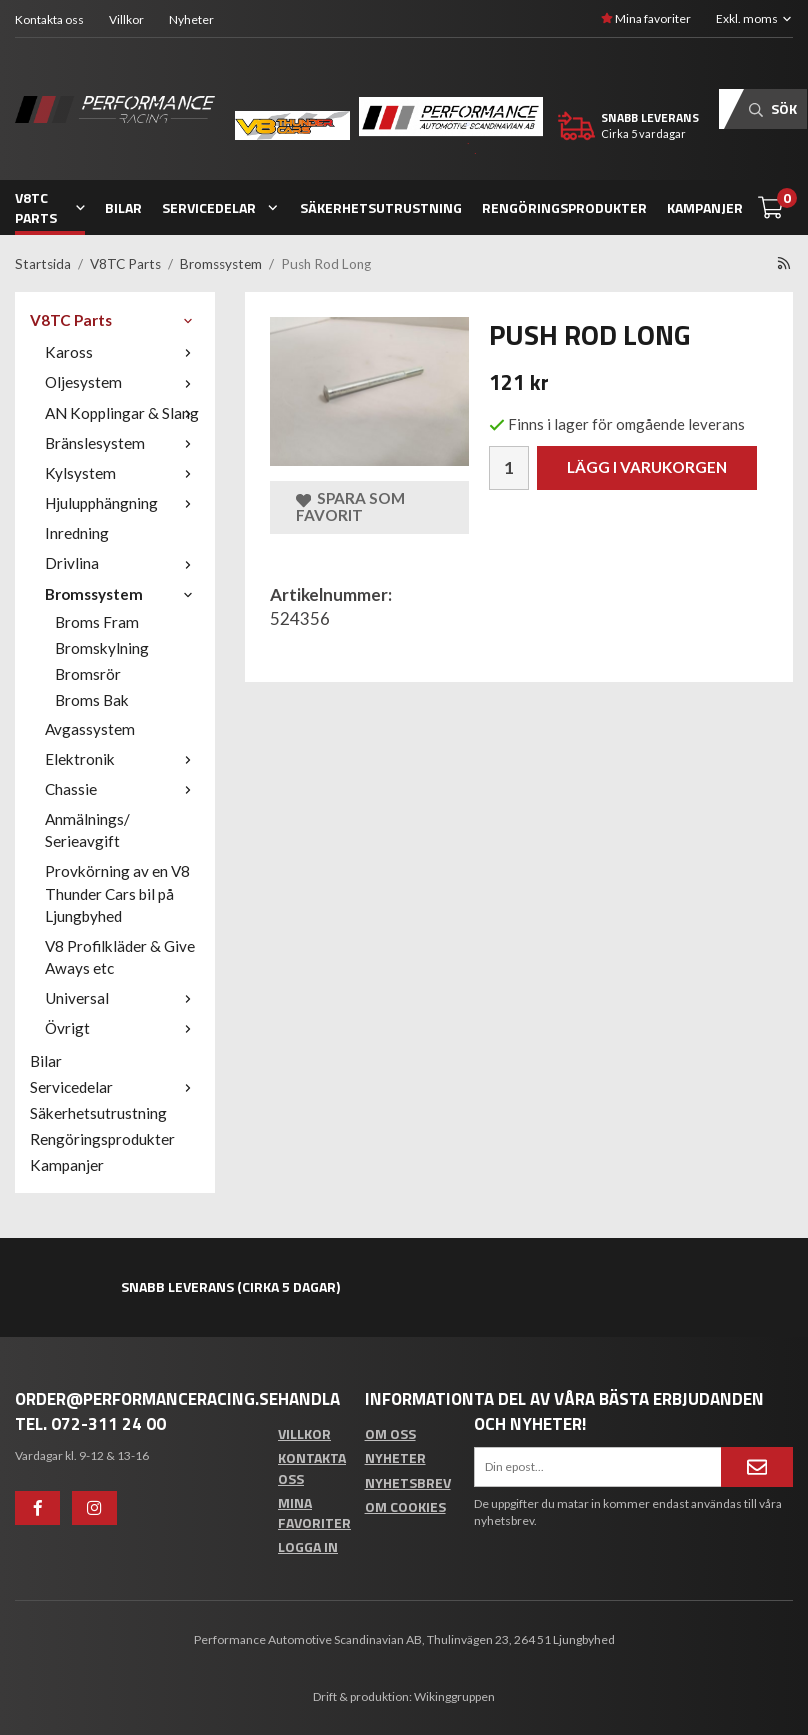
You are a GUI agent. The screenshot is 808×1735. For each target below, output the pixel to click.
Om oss (390, 1433)
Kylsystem (122, 473)
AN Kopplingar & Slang (122, 413)
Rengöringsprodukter (564, 207)
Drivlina (122, 563)
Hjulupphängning (122, 503)
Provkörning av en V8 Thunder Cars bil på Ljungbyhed (117, 893)
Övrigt (122, 1028)
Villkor (126, 19)
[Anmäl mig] (757, 1467)
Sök (773, 108)
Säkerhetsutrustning (381, 207)
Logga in (308, 1546)
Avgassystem (90, 729)
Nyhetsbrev (408, 1482)
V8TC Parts (50, 207)
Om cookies (405, 1506)
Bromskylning (102, 648)
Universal (122, 998)
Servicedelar (221, 207)
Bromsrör (88, 674)
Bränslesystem (122, 443)
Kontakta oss (49, 19)
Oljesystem (122, 382)
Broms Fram (97, 622)
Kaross (122, 352)
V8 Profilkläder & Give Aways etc (120, 957)
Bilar (123, 207)
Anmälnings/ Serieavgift (87, 830)
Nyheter (191, 19)
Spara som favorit (350, 506)
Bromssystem (122, 594)
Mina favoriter (646, 18)
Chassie (122, 789)
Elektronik (122, 759)
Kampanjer (705, 207)
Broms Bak (92, 700)
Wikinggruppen (454, 1696)
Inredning (77, 533)
